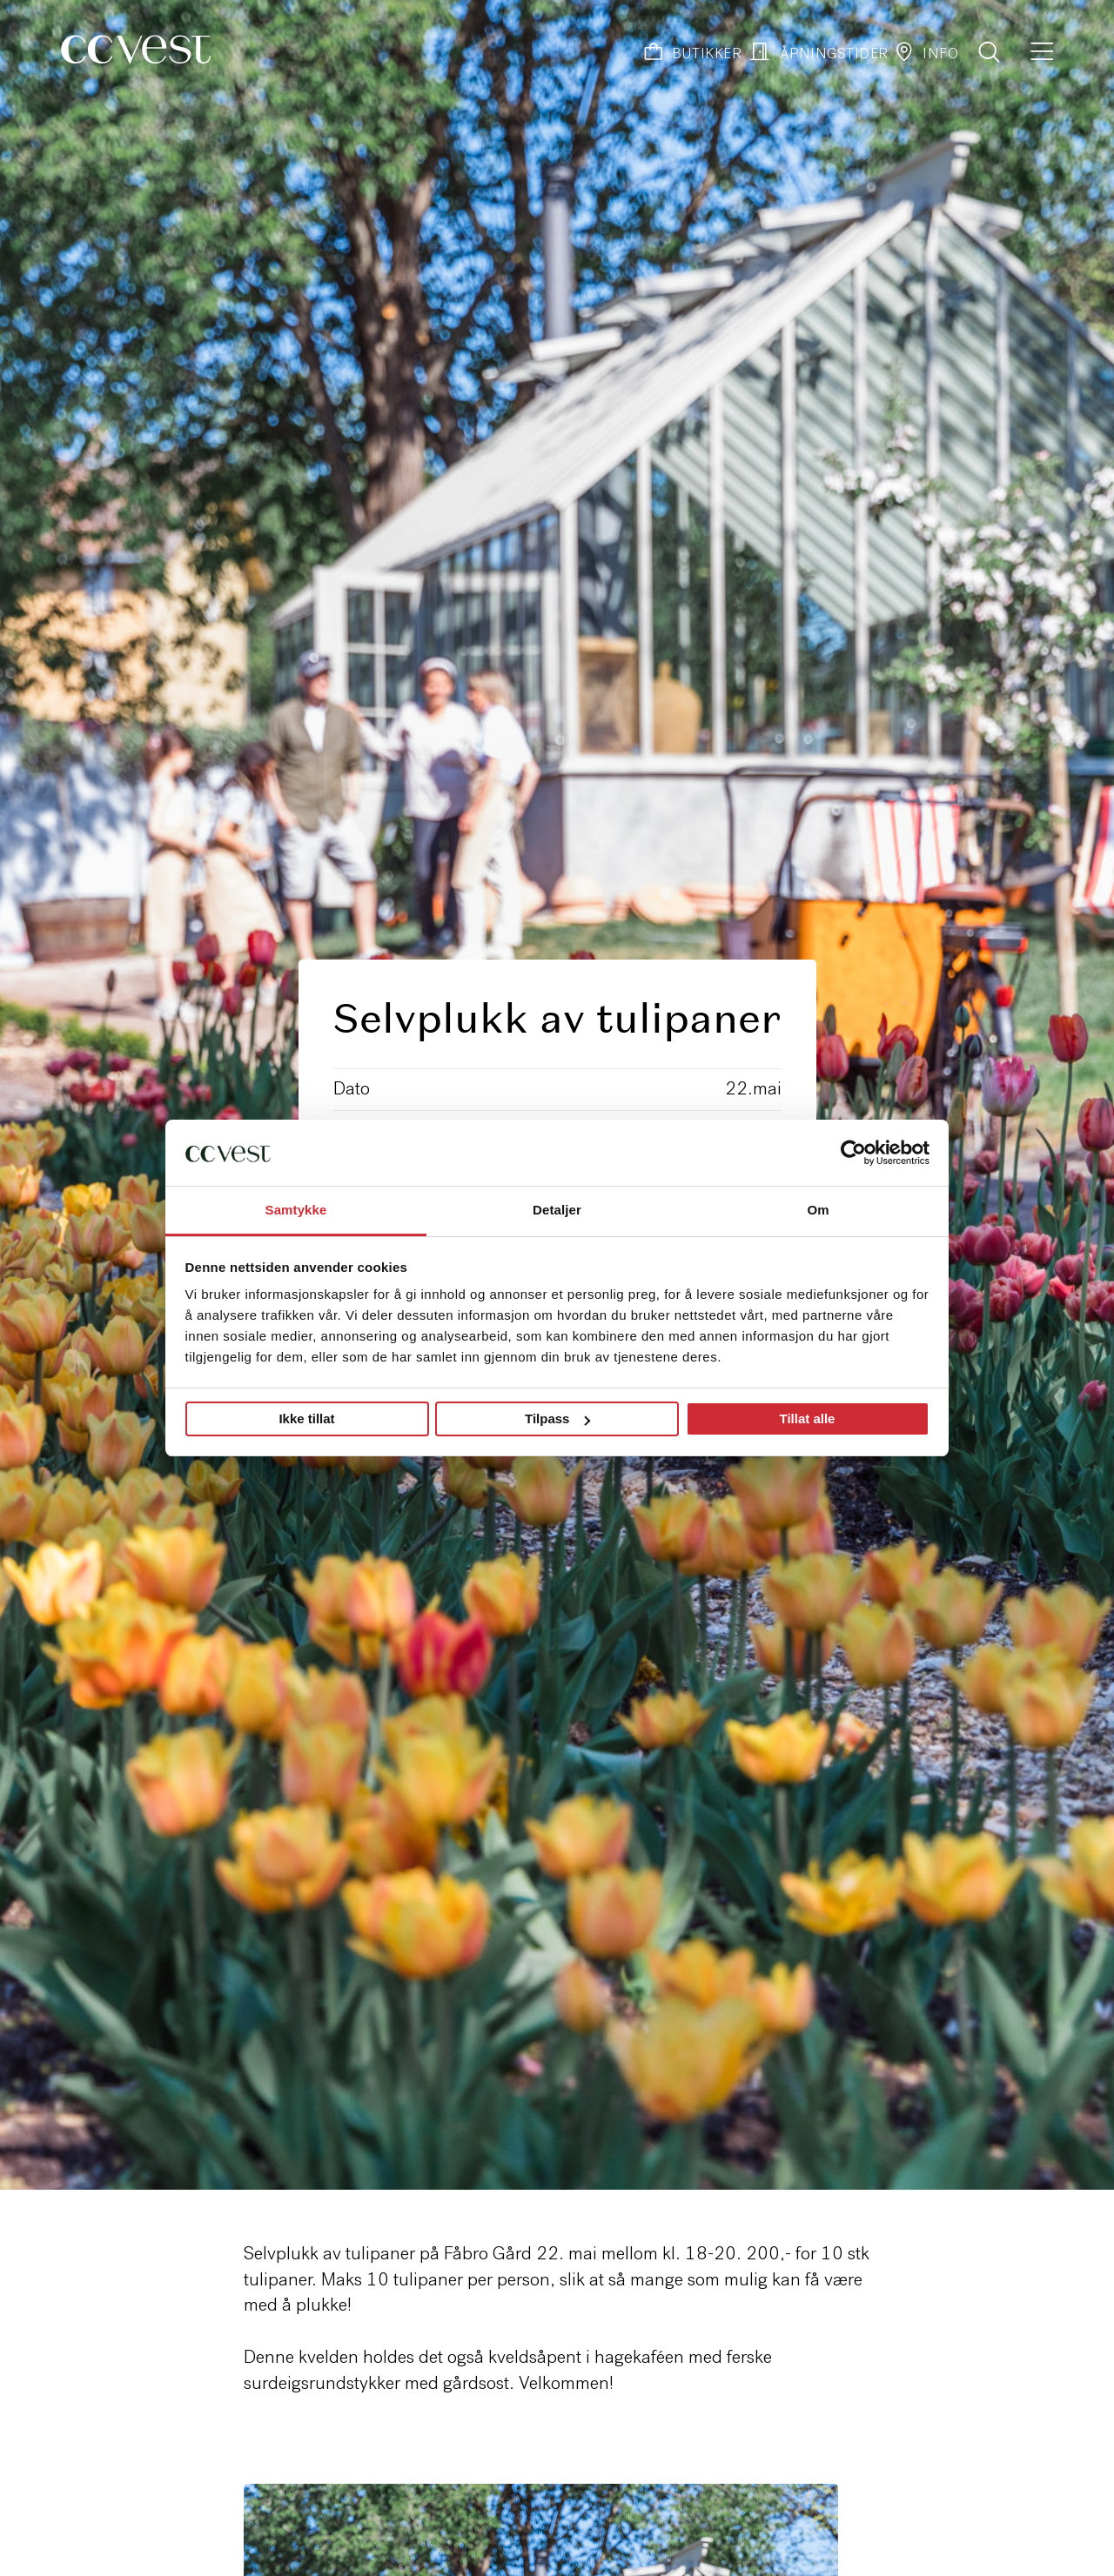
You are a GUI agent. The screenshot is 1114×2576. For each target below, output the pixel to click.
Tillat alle (808, 1418)
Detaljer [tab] (557, 1209)
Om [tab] (818, 1209)
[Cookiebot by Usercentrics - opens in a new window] (853, 1153)
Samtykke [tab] (296, 1209)
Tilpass (557, 1418)
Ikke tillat (306, 1418)
